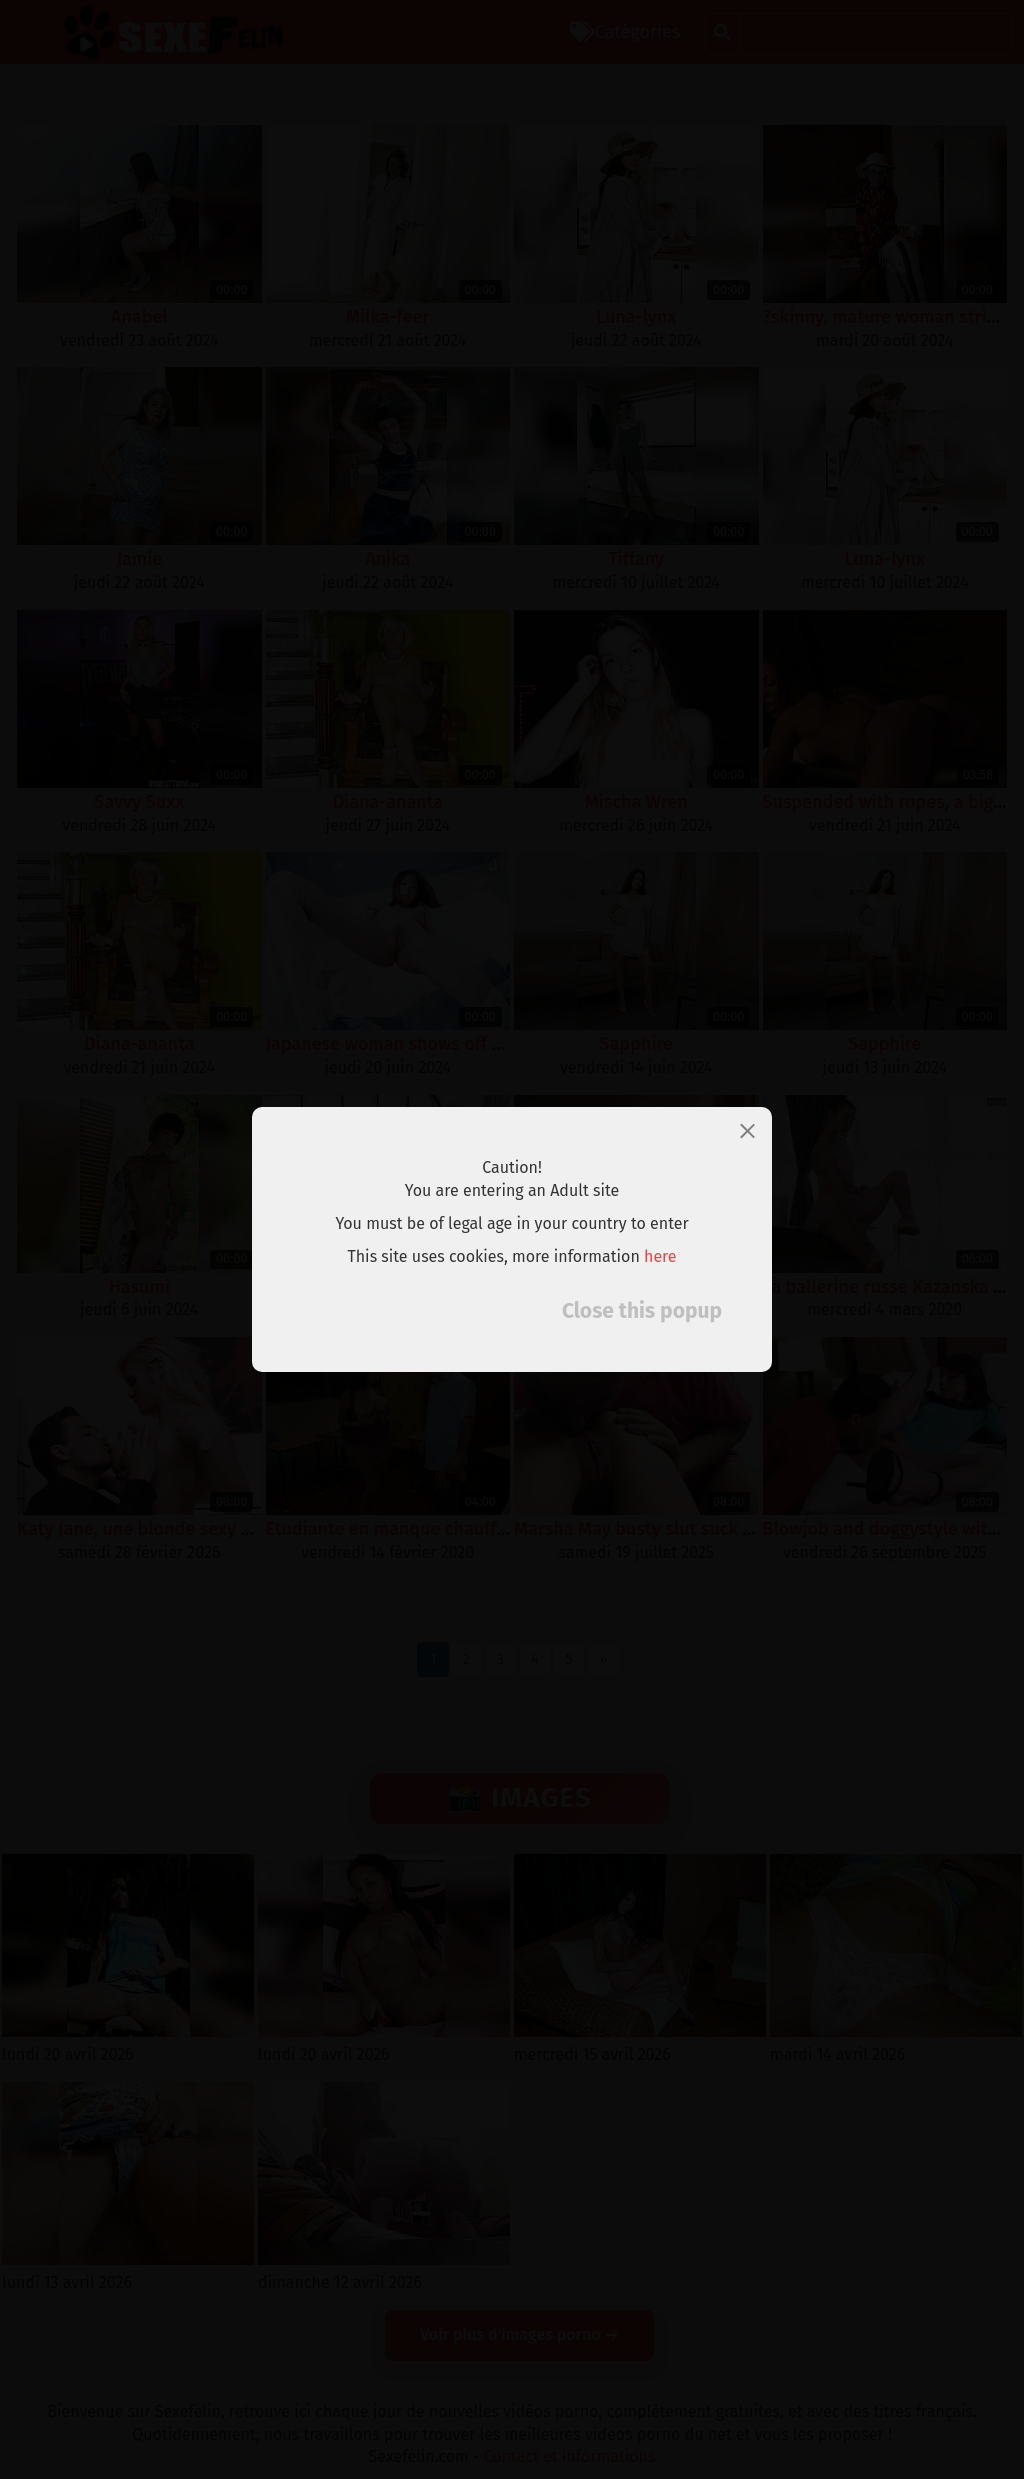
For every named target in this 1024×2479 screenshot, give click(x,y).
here (660, 1256)
